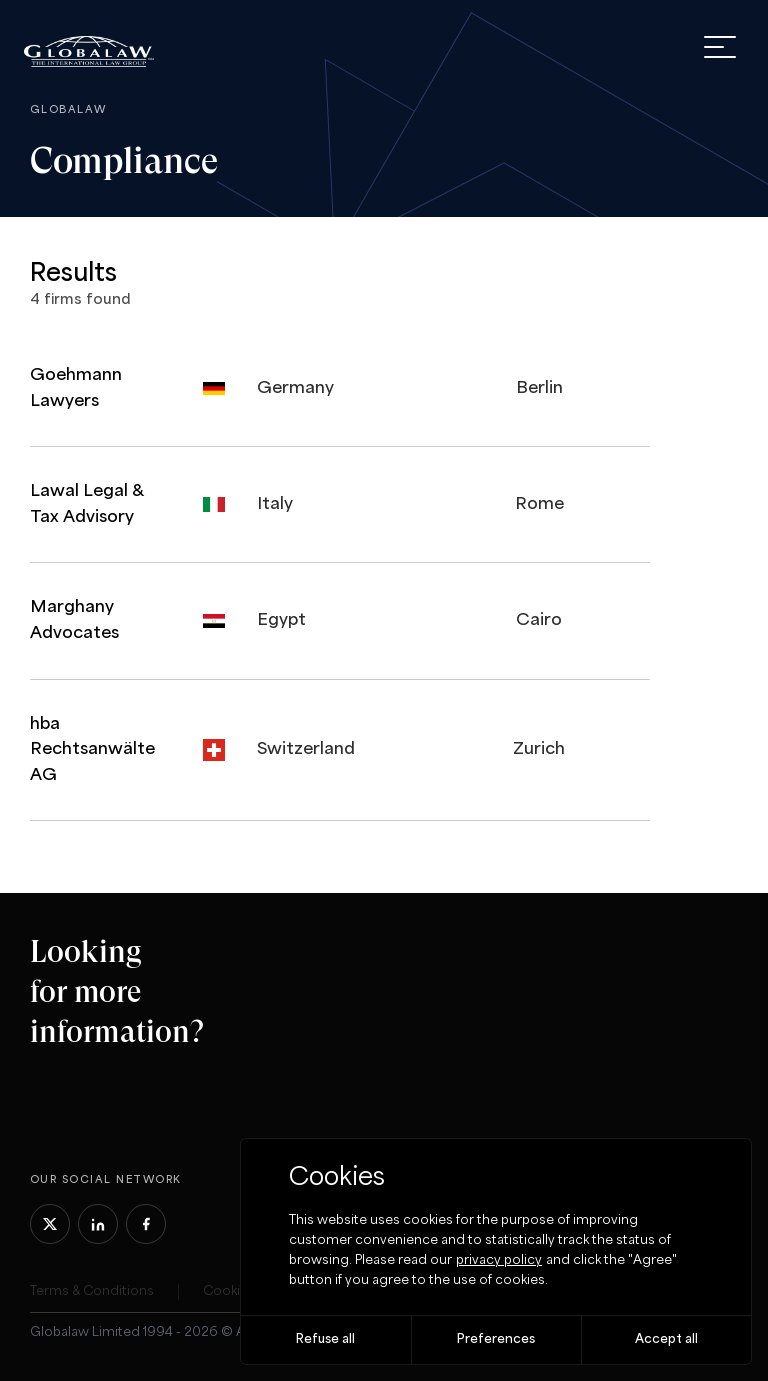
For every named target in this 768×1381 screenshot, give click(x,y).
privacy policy (499, 1260)
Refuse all (325, 1339)
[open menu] (720, 47)
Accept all (666, 1339)
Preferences (496, 1339)
